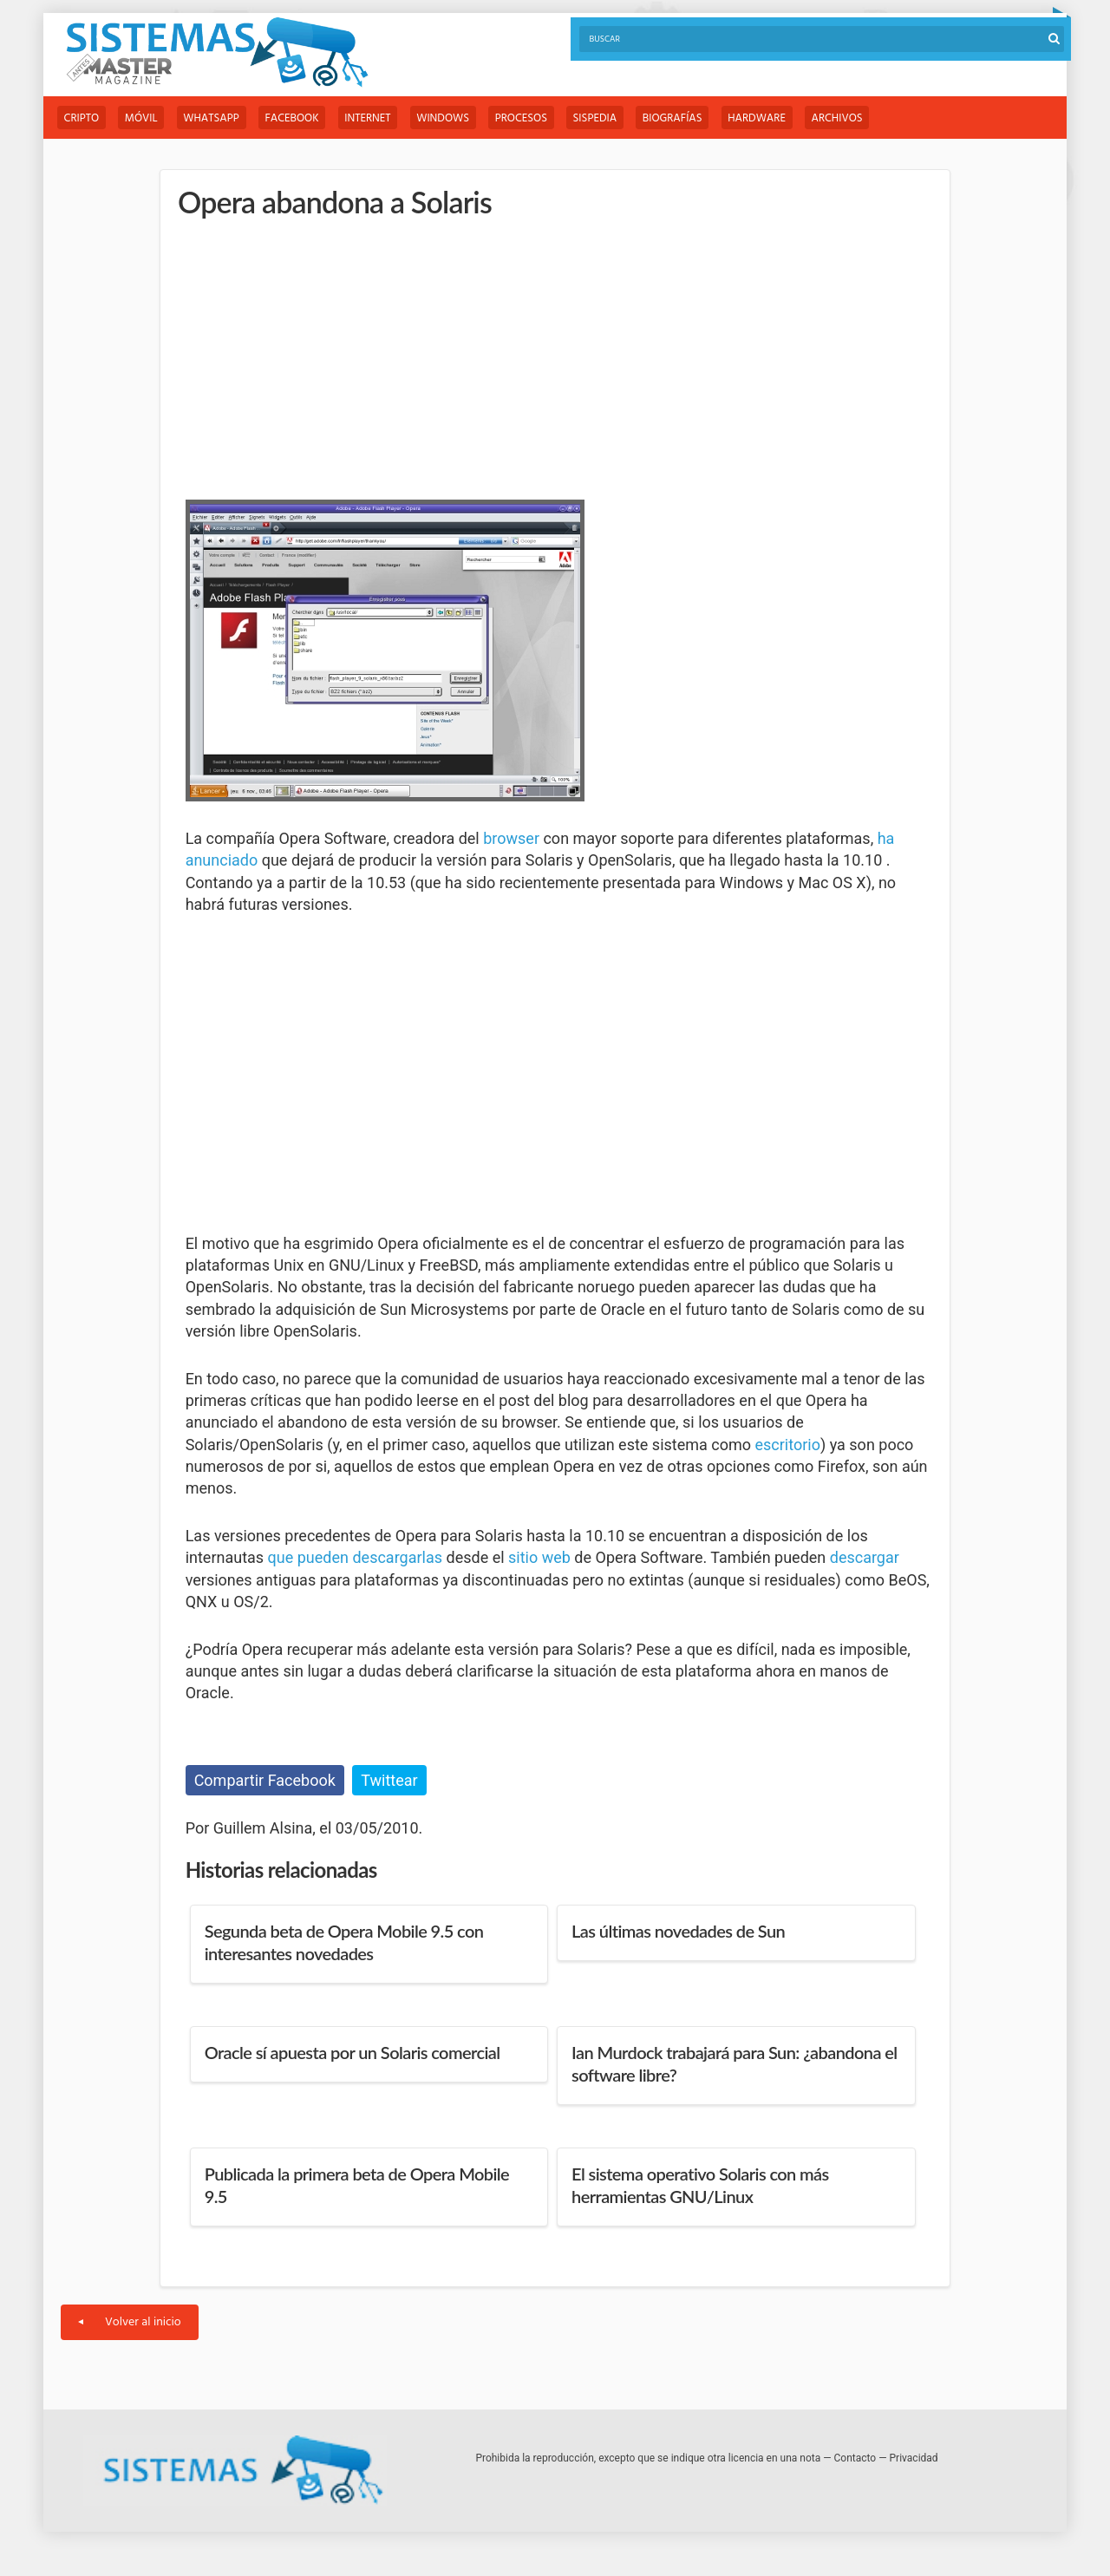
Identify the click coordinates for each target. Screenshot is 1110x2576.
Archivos (849, 118)
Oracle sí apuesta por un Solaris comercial (352, 2053)
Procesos (529, 118)
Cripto (82, 118)
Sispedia (604, 118)
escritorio (786, 1444)
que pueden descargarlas (355, 1558)
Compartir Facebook (265, 1780)
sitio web (539, 1558)
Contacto (855, 2459)
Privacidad (914, 2459)
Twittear (389, 1780)
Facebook (296, 118)
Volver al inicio (129, 2323)
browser (511, 838)
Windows (449, 118)
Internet (372, 118)
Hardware (768, 118)
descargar (864, 1558)
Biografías (683, 118)
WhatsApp (214, 118)
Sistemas (217, 52)
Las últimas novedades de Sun (678, 1931)
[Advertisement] (316, 355)
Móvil (143, 118)
